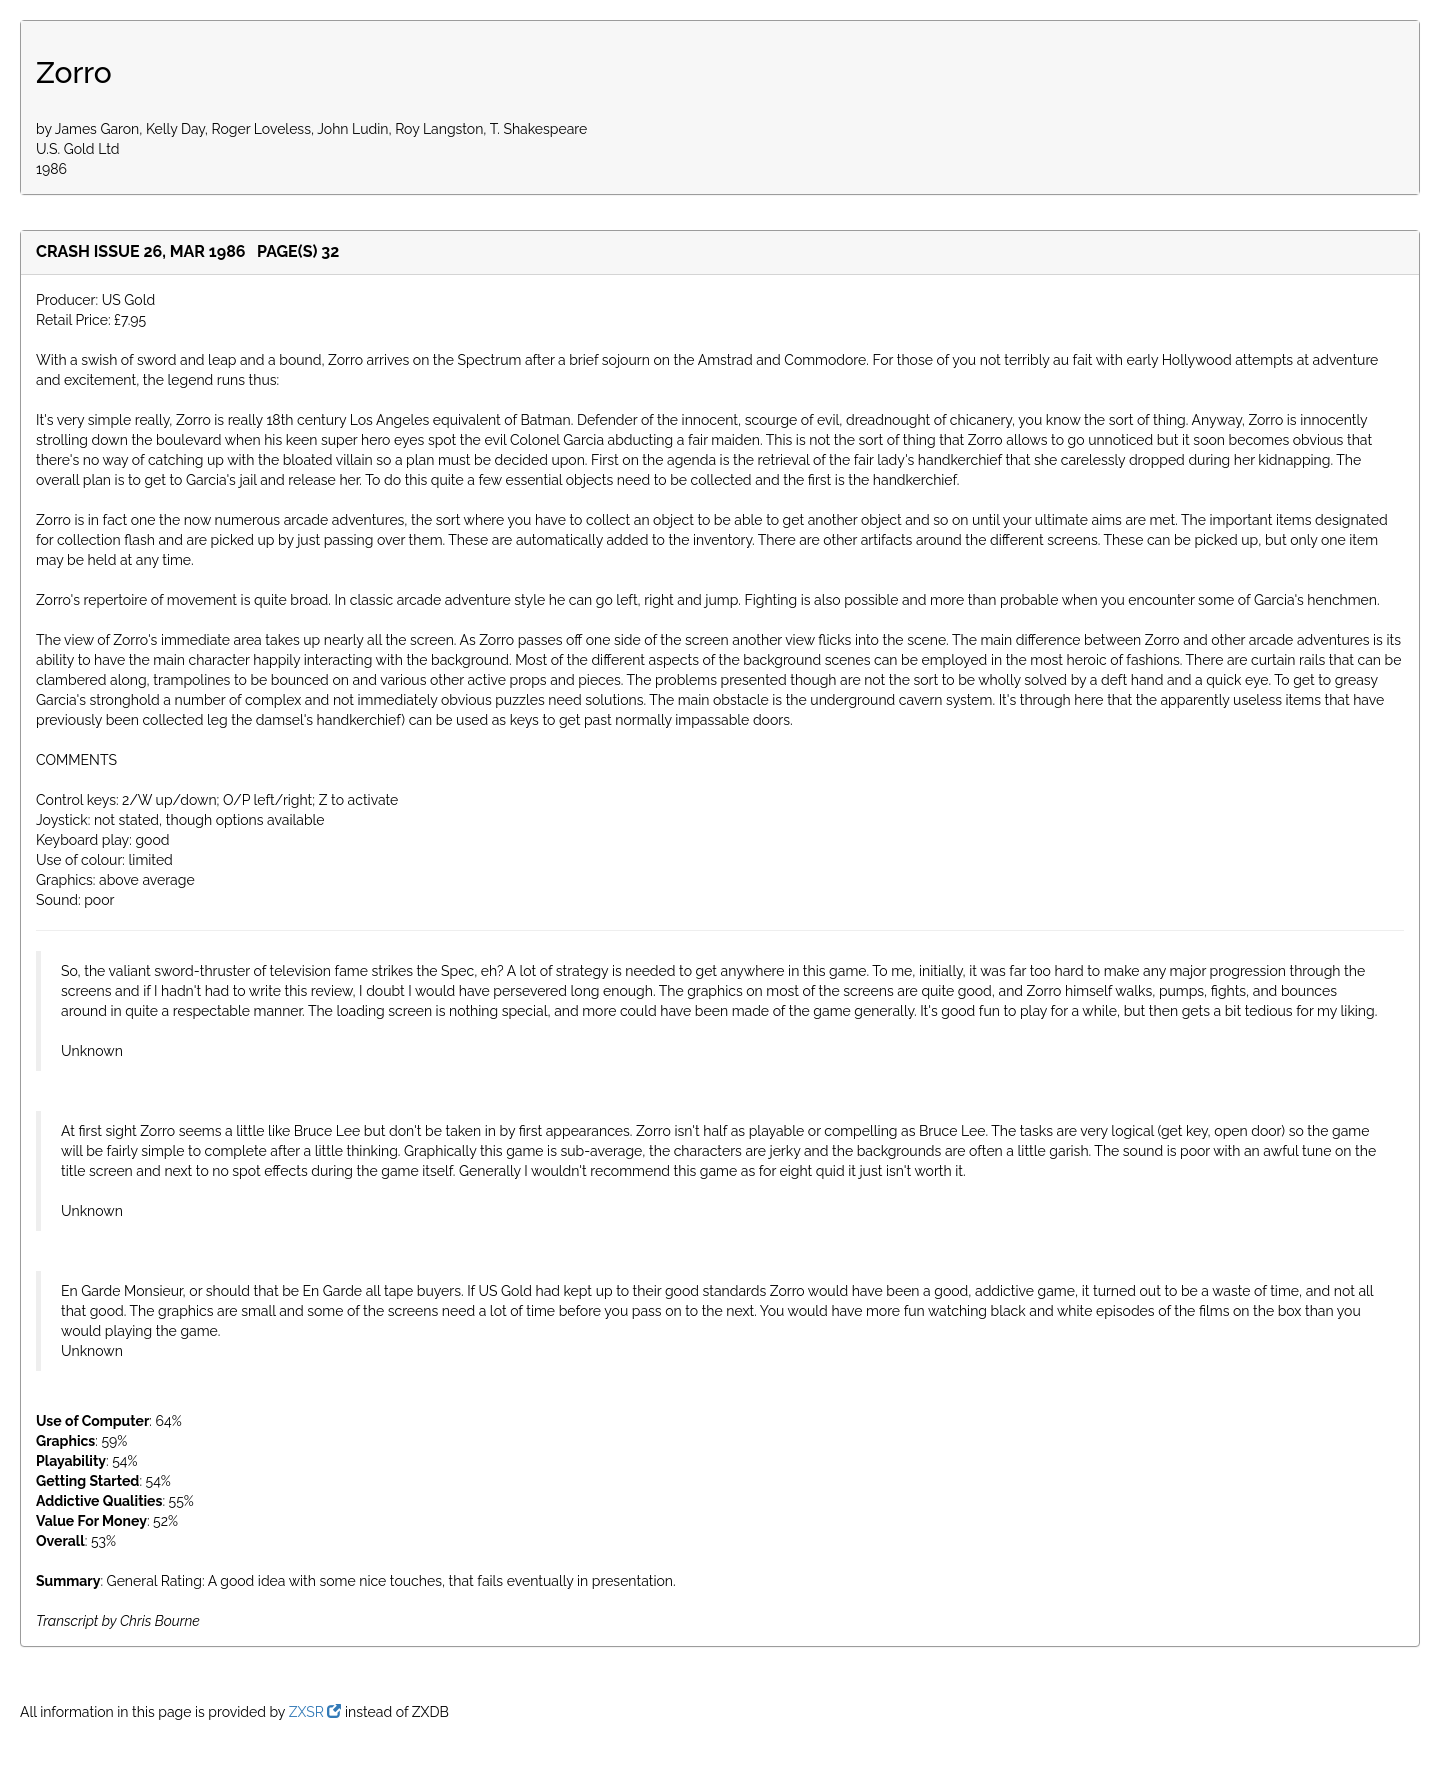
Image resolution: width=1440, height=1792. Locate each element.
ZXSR (315, 1712)
